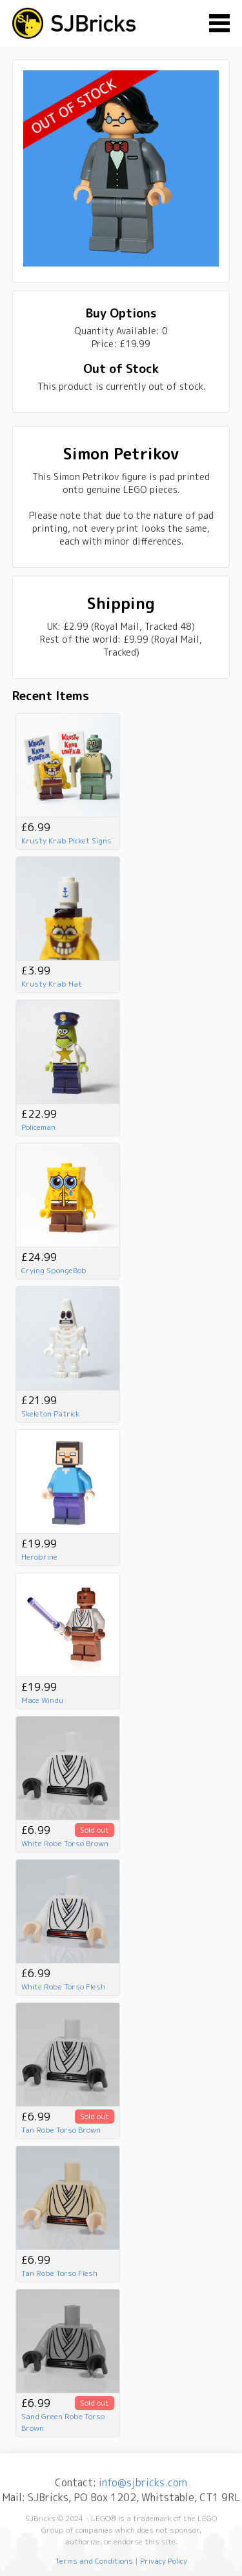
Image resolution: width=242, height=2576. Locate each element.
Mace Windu (42, 1700)
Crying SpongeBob (53, 1270)
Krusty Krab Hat (51, 983)
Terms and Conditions (94, 2560)
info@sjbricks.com (143, 2482)
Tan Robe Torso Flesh (59, 2273)
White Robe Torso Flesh (63, 1986)
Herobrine (39, 1556)
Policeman (38, 1127)
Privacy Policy (163, 2560)
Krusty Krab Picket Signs (66, 840)
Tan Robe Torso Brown (61, 2129)
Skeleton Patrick (50, 1413)
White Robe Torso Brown (64, 1843)
